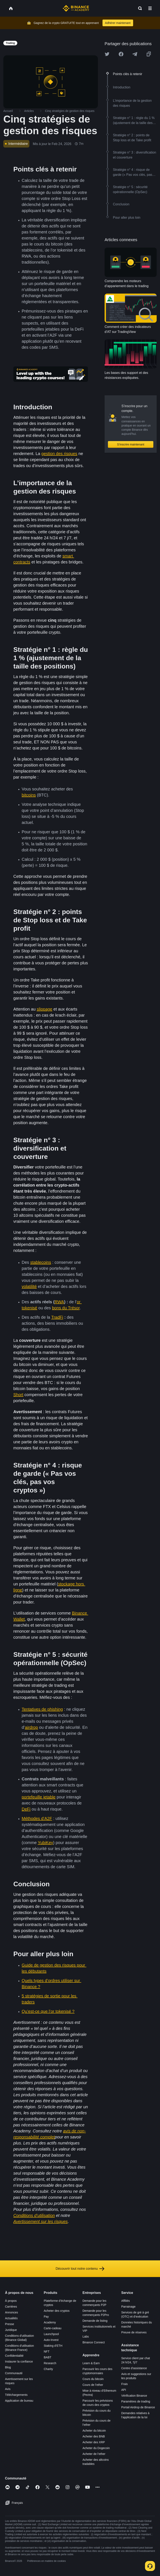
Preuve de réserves (133, 2332)
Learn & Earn (91, 2363)
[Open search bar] (138, 8)
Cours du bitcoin (93, 2379)
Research (50, 2363)
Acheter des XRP (93, 2442)
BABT (47, 2357)
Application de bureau (19, 2400)
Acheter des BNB (93, 2436)
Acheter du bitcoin (94, 2430)
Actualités (11, 2318)
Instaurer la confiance (19, 2361)
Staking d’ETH (53, 2345)
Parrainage (128, 2306)
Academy (50, 2322)
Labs (85, 2336)
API (123, 2389)
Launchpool (51, 2334)
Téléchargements (16, 2394)
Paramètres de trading (135, 2401)
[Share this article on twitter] (107, 54)
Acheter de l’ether (93, 2454)
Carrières (11, 2306)
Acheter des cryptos (57, 2310)
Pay (46, 2316)
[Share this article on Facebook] (121, 54)
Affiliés (125, 2300)
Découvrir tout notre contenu (80, 2269)
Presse (9, 2324)
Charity (48, 2369)
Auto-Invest (51, 2340)
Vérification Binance (134, 2395)
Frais (124, 2384)
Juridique (11, 2330)
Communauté (13, 2373)
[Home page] (76, 8)
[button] (150, 8)
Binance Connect (93, 2342)
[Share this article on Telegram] (134, 54)
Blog (8, 2367)
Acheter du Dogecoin (96, 2448)
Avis (7, 2389)
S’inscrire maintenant (130, 444)
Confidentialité (14, 2355)
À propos (11, 2300)
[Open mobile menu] (150, 8)
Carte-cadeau (52, 2328)
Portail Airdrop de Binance (138, 2407)
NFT (46, 2351)
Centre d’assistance (134, 2368)
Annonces (11, 2312)
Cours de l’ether (92, 2384)
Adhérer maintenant (118, 23)
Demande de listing (95, 2320)
